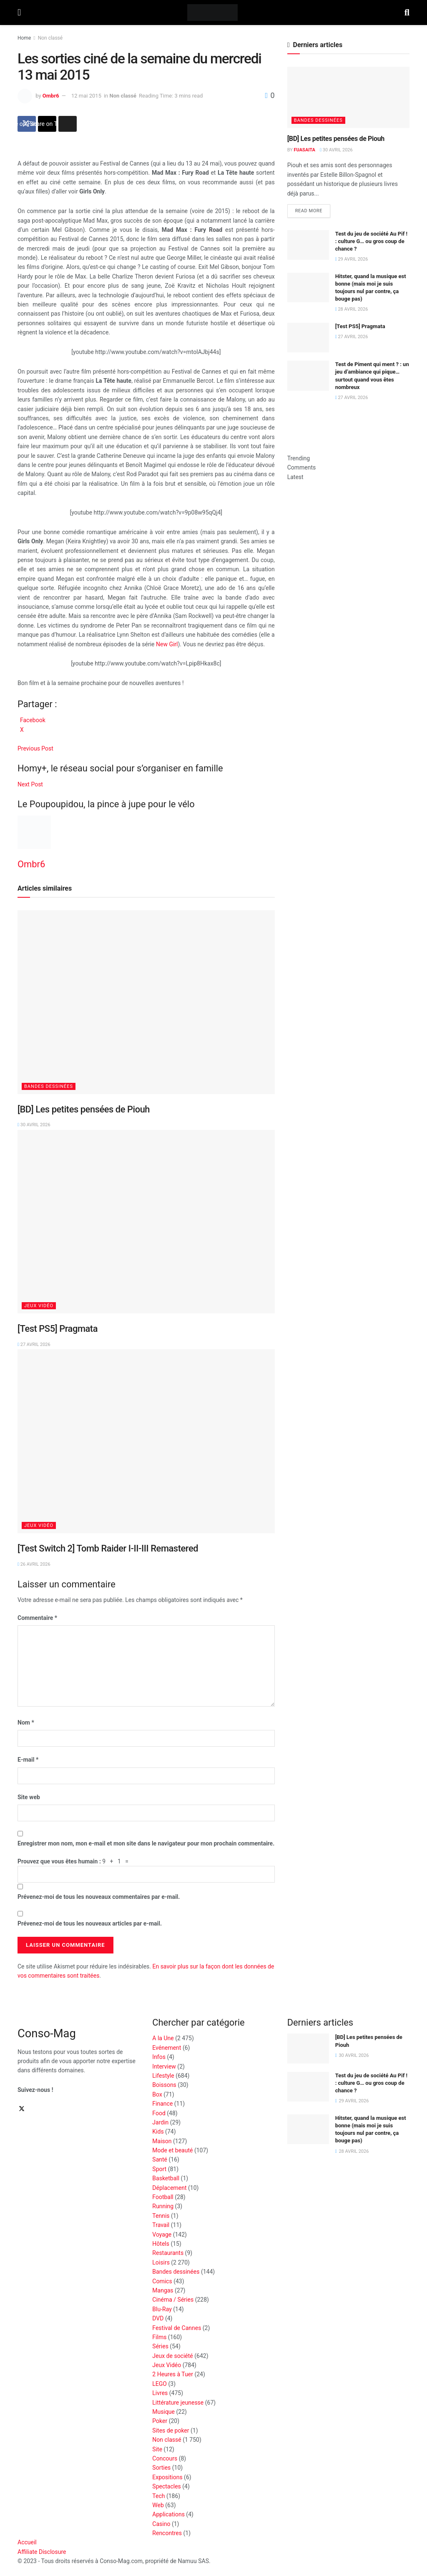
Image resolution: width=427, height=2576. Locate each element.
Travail (160, 2225)
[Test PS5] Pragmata (58, 1328)
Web (158, 2505)
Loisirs (161, 2262)
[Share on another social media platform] (67, 124)
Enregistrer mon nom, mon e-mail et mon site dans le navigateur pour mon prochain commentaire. (146, 1843)
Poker (159, 2421)
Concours (164, 2458)
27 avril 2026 (34, 1344)
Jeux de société (172, 2356)
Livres (160, 2393)
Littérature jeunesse (177, 2402)
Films (159, 2337)
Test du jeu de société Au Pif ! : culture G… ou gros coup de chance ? (371, 241)
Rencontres (167, 2533)
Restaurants (167, 2253)
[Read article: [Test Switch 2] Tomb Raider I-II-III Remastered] (146, 1441)
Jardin (160, 2122)
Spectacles (166, 2486)
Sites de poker (170, 2430)
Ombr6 (51, 96)
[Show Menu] (19, 12)
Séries (160, 2346)
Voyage (161, 2234)
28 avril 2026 (351, 309)
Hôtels (160, 2243)
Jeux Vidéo (38, 1305)
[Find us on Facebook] (18, 2109)
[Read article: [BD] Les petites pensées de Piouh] (146, 1002)
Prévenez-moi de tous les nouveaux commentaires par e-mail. (99, 1896)
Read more (312, 208)
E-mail (28, 1759)
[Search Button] (406, 12)
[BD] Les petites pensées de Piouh (84, 1109)
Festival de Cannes (176, 2328)
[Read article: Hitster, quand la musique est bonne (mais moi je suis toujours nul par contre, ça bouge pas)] (308, 288)
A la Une (162, 2038)
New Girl (167, 644)
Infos (159, 2057)
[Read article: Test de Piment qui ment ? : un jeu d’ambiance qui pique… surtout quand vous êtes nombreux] (308, 376)
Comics (162, 2281)
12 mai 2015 (86, 96)
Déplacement (169, 2187)
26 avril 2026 (34, 1564)
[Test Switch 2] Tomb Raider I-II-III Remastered (108, 1548)
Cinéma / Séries (172, 2299)
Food (158, 2113)
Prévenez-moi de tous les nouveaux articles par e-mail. (90, 1923)
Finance (162, 2103)
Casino (161, 2524)
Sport (159, 2169)
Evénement (166, 2047)
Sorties (161, 2467)
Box (157, 2094)
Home (24, 38)
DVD (157, 2318)
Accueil (27, 2542)
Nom (26, 1722)
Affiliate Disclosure (42, 2551)
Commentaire (37, 1617)
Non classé (50, 38)
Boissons (164, 2084)
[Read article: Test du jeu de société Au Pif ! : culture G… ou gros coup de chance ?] (308, 245)
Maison (161, 2141)
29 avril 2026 (351, 259)
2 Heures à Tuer (172, 2374)
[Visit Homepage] (212, 12)
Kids (157, 2131)
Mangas (162, 2290)
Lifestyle (163, 2075)
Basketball (165, 2178)
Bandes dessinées (48, 1086)
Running (162, 2206)
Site (157, 2449)
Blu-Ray (161, 2309)
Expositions (167, 2477)
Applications (168, 2514)
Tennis (160, 2215)
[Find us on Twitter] (22, 2109)
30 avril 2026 (34, 1124)
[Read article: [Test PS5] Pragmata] (146, 1222)
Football (162, 2197)
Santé (159, 2159)
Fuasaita (304, 150)
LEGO (159, 2383)
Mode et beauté (172, 2150)
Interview (164, 2066)
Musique (163, 2411)
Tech (158, 2496)
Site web (29, 1797)
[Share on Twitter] (47, 124)
